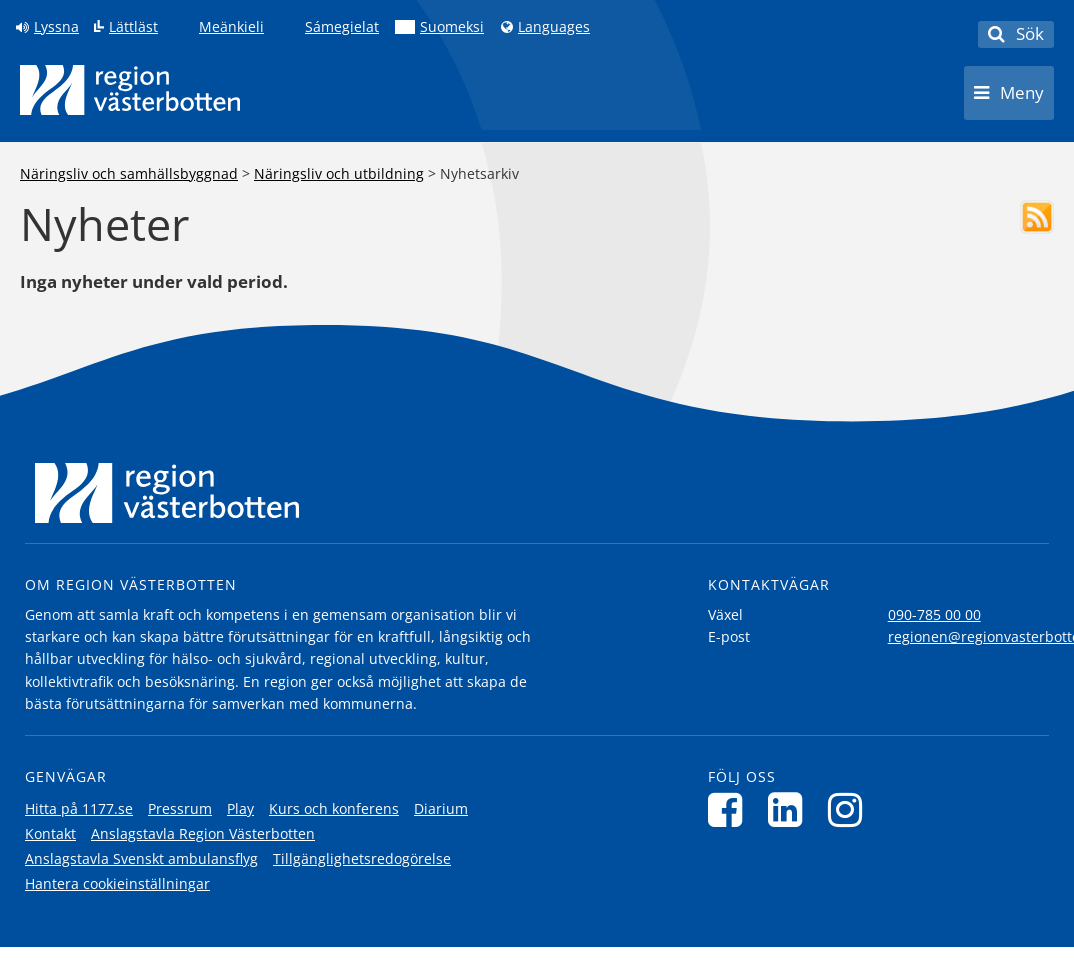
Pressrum (180, 808)
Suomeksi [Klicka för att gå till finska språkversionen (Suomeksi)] (452, 27)
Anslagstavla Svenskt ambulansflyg (141, 858)
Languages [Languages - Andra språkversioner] (554, 27)
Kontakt (50, 833)
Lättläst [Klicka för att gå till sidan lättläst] (133, 27)
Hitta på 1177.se (79, 808)
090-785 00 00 (934, 614)
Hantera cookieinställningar (117, 883)
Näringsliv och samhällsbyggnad (129, 173)
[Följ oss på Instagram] (850, 809)
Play (240, 808)
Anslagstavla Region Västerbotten (203, 833)
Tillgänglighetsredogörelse (362, 858)
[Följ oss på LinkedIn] (790, 809)
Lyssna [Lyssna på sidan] (56, 27)
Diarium (441, 808)
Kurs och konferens (334, 808)
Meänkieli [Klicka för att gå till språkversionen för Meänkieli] (231, 27)
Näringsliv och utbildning (339, 173)
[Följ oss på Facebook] (730, 809)
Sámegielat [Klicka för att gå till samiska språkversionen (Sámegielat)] (342, 27)
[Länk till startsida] (130, 90)
